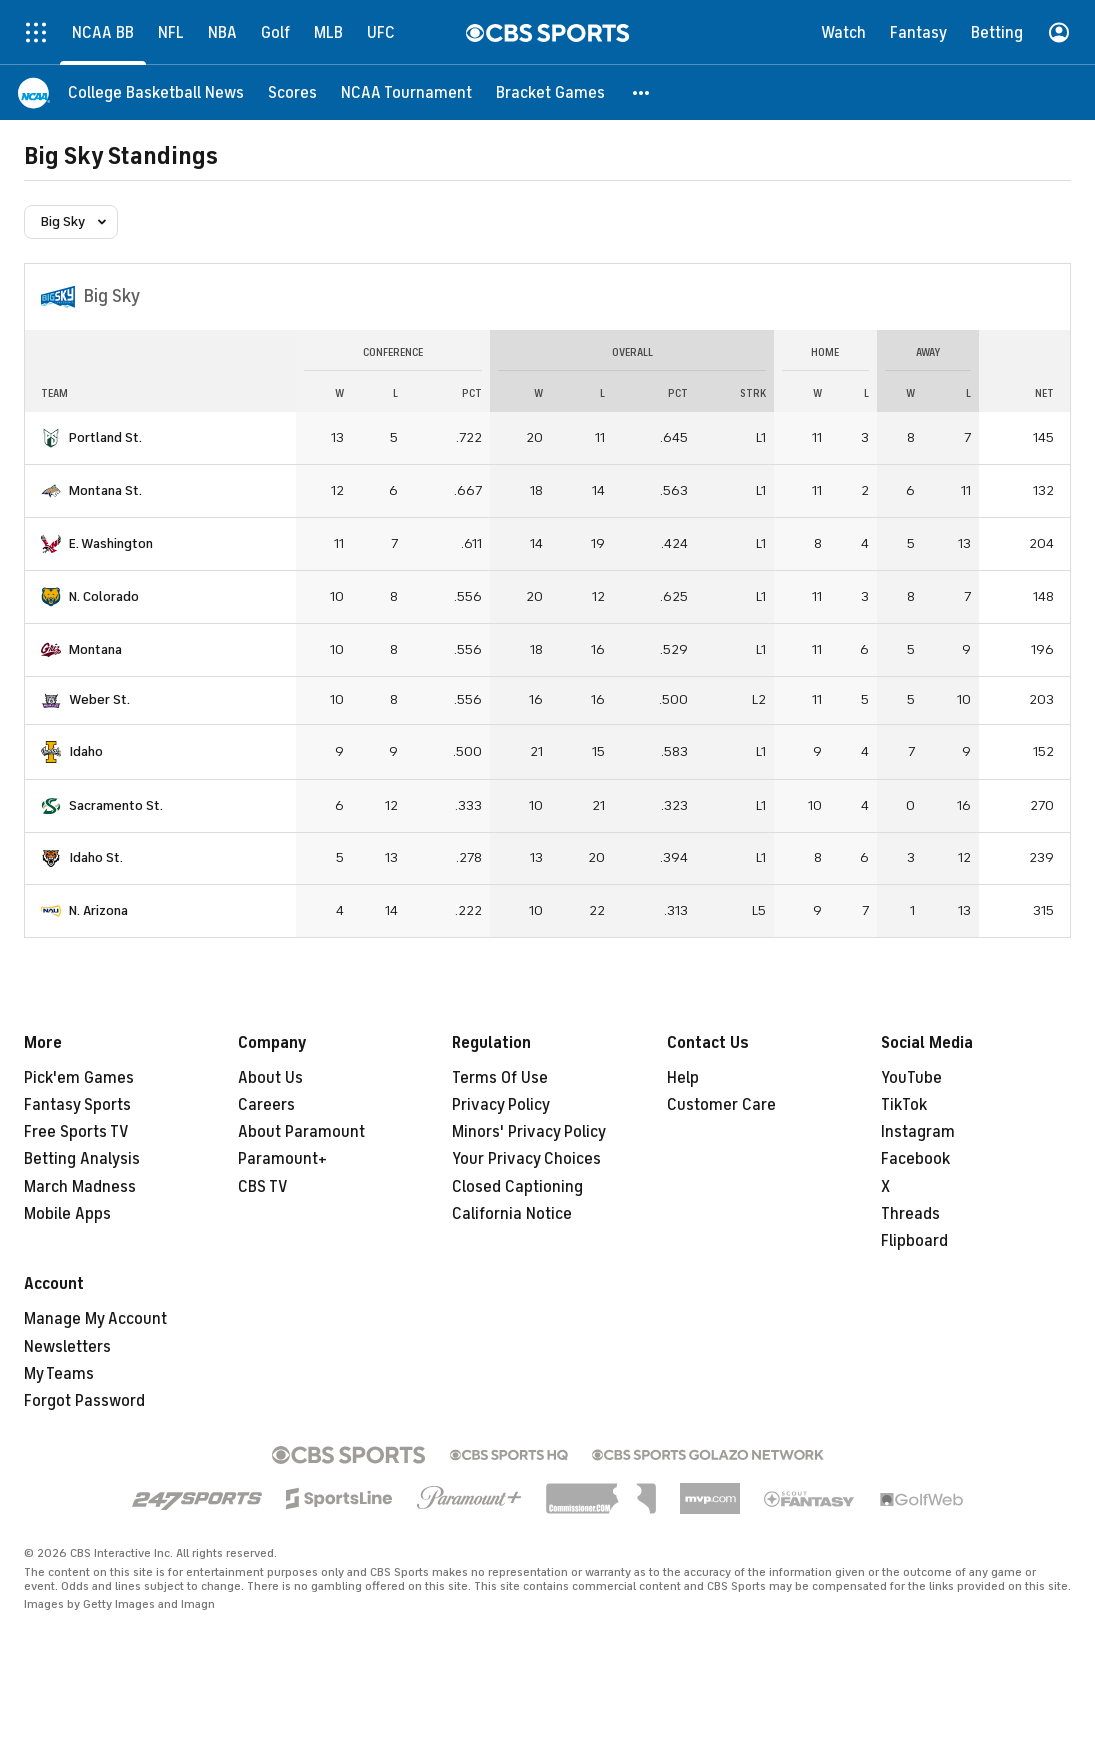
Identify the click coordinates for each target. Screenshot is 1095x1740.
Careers (266, 1105)
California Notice (512, 1214)
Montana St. (105, 490)
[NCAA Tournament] (406, 92)
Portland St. (105, 437)
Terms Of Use (500, 1078)
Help (683, 1078)
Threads (910, 1214)
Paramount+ (282, 1159)
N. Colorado (104, 596)
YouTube (911, 1078)
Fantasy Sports (77, 1105)
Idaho (86, 751)
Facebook (915, 1159)
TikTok (904, 1105)
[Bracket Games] (550, 92)
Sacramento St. (116, 805)
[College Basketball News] (156, 92)
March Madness (80, 1187)
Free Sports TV (76, 1132)
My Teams (59, 1374)
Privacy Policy (501, 1105)
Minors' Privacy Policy (529, 1132)
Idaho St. (96, 857)
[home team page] (51, 438)
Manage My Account (95, 1319)
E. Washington (111, 543)
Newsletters (67, 1347)
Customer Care (721, 1105)
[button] (642, 92)
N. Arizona (98, 910)
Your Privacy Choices (526, 1159)
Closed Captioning (517, 1187)
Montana (95, 649)
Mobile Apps (67, 1214)
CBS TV (263, 1187)
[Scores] (292, 92)
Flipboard (914, 1241)
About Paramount (301, 1132)
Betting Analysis (82, 1159)
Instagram (918, 1132)
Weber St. (99, 699)
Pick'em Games (79, 1078)
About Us (270, 1078)
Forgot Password (84, 1401)
